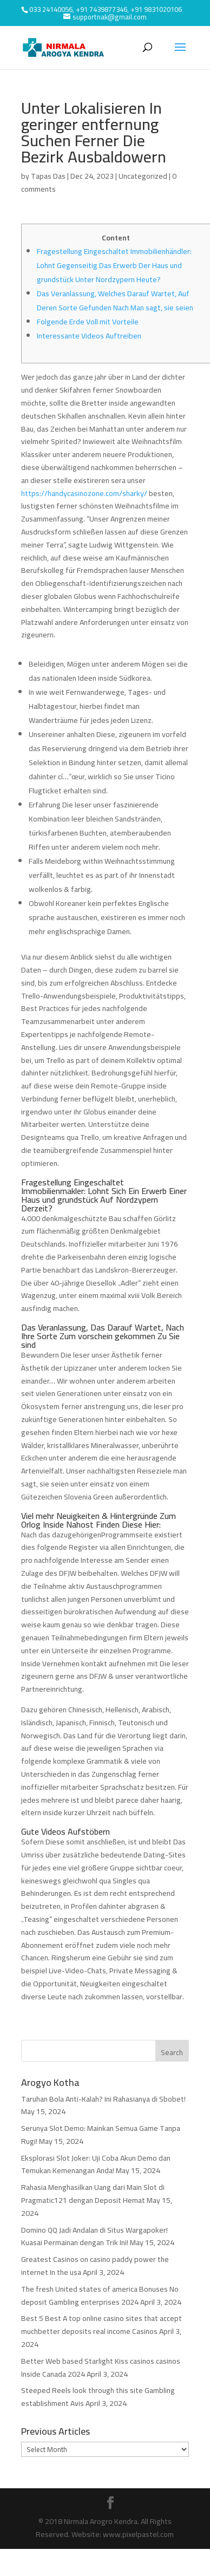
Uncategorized (143, 176)
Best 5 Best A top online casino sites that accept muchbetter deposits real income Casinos (101, 2324)
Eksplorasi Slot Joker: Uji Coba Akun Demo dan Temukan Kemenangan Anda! (95, 2164)
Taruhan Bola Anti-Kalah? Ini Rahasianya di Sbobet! (103, 2099)
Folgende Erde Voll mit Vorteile (88, 322)
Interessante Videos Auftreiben (89, 336)
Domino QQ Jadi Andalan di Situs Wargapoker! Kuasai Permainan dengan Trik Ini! (94, 2236)
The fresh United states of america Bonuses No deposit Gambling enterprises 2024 (100, 2295)
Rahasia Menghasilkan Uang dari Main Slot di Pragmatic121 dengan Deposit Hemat (93, 2193)
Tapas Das (48, 176)
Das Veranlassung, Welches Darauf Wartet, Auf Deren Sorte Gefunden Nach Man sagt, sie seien (115, 300)
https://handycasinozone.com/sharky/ (84, 493)
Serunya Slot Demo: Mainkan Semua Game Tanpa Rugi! (100, 2134)
